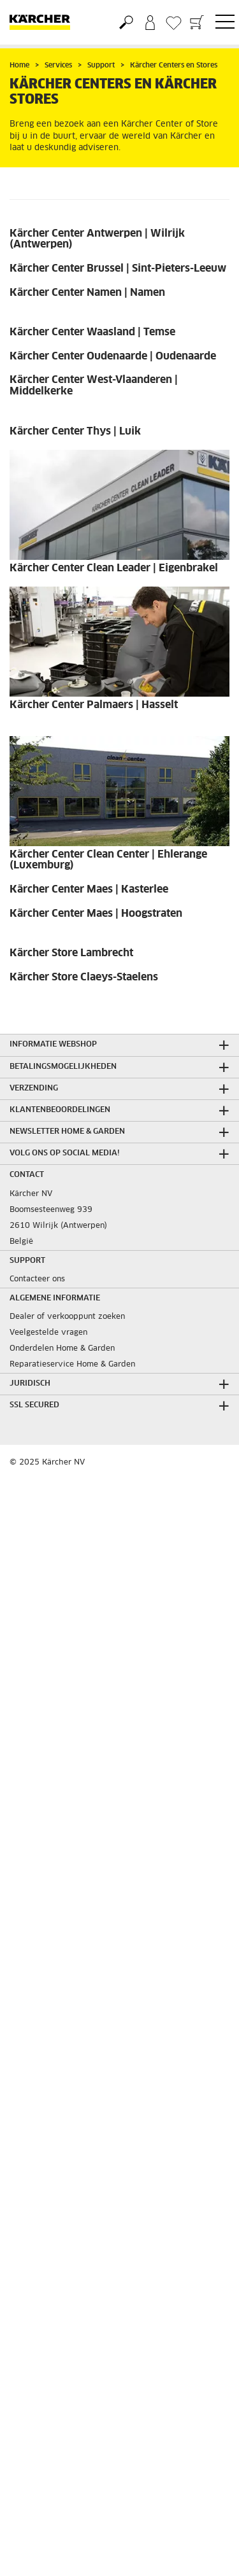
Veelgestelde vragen (48, 1333)
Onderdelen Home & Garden (62, 1349)
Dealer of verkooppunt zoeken (67, 1317)
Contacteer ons (37, 1279)
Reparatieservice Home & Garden (72, 1364)
